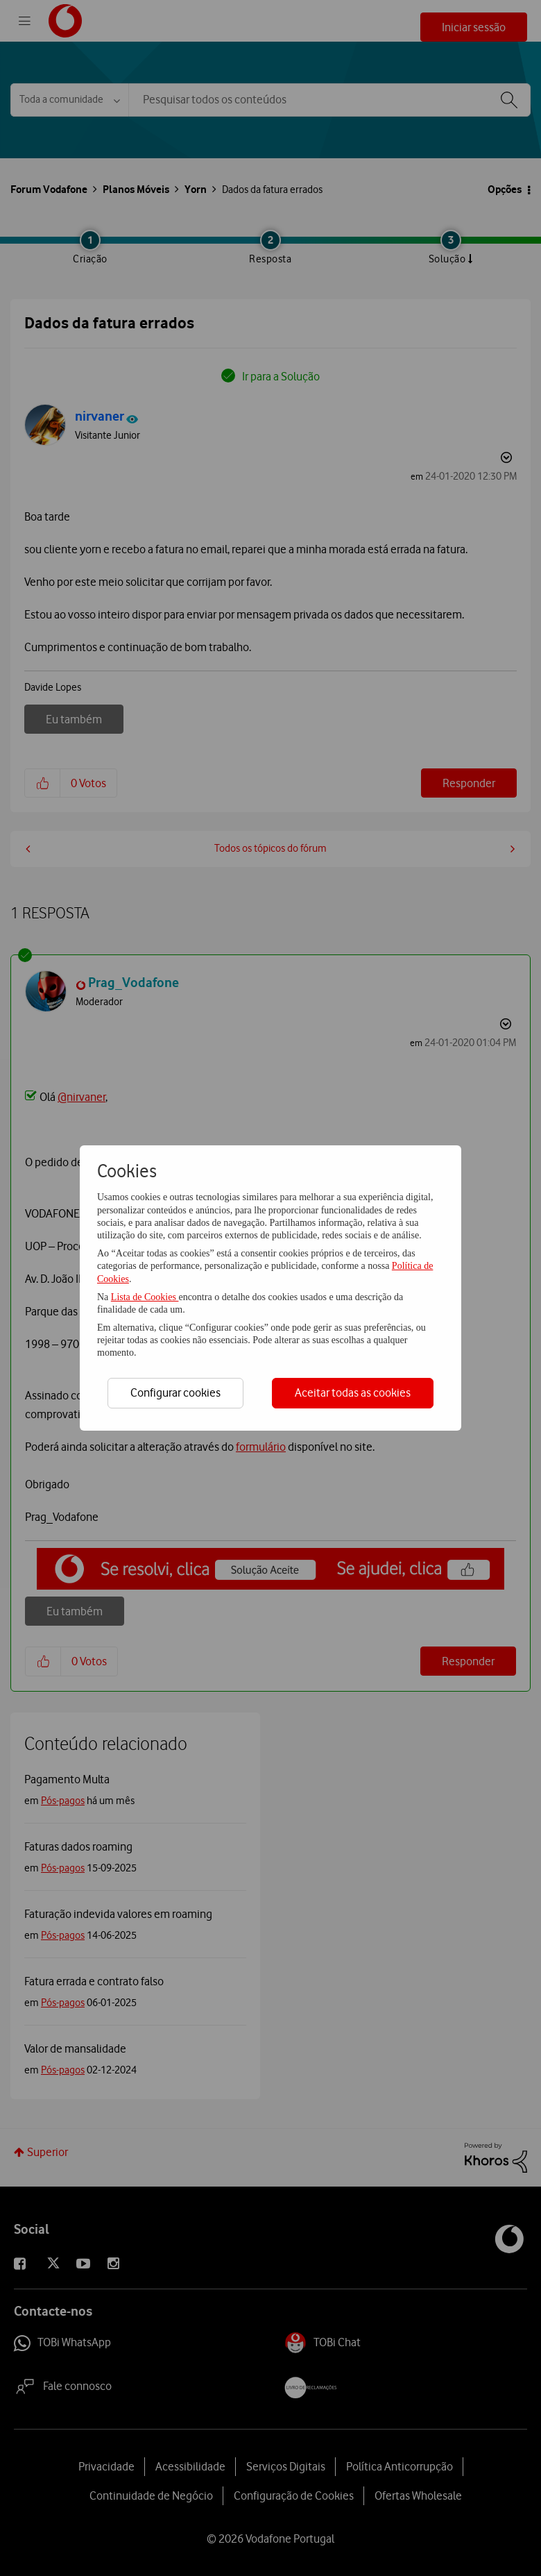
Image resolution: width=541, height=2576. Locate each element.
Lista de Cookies (145, 1297)
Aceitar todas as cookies (353, 1392)
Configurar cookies (175, 1392)
